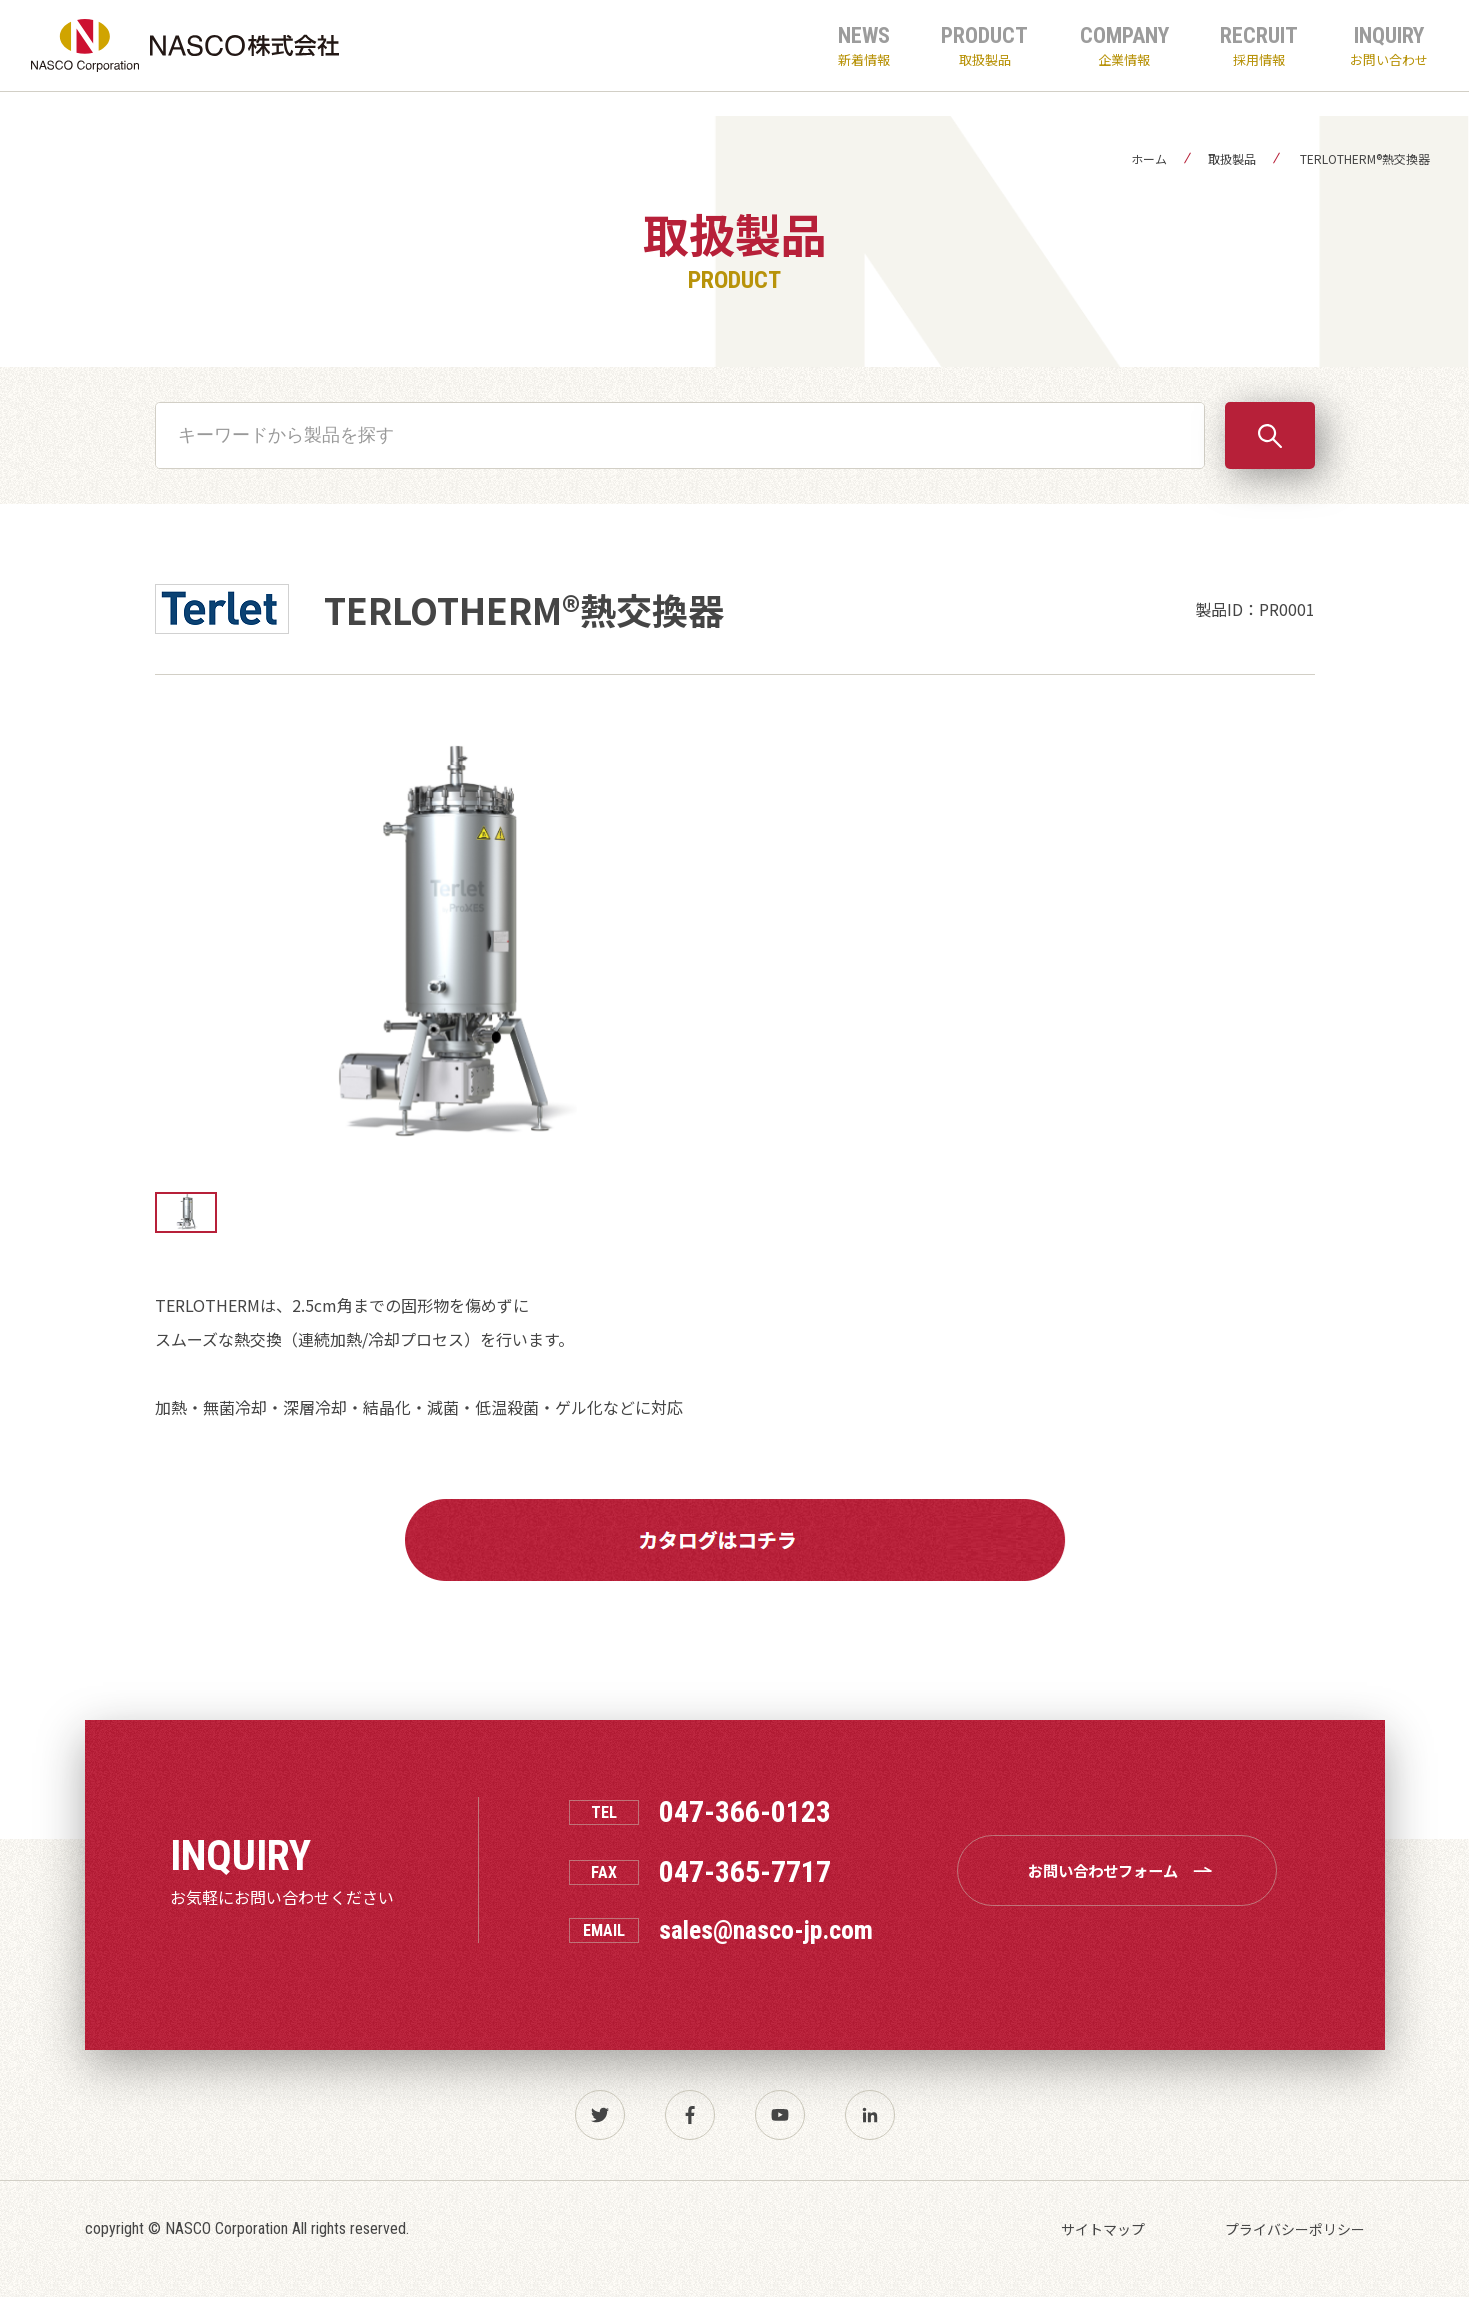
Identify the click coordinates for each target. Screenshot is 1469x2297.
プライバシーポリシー (1295, 2229)
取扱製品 (1232, 158)
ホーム (1149, 158)
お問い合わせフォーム (1124, 1870)
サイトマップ (1103, 2229)
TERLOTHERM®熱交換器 (1363, 158)
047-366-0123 (745, 1812)
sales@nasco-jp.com (766, 1930)
